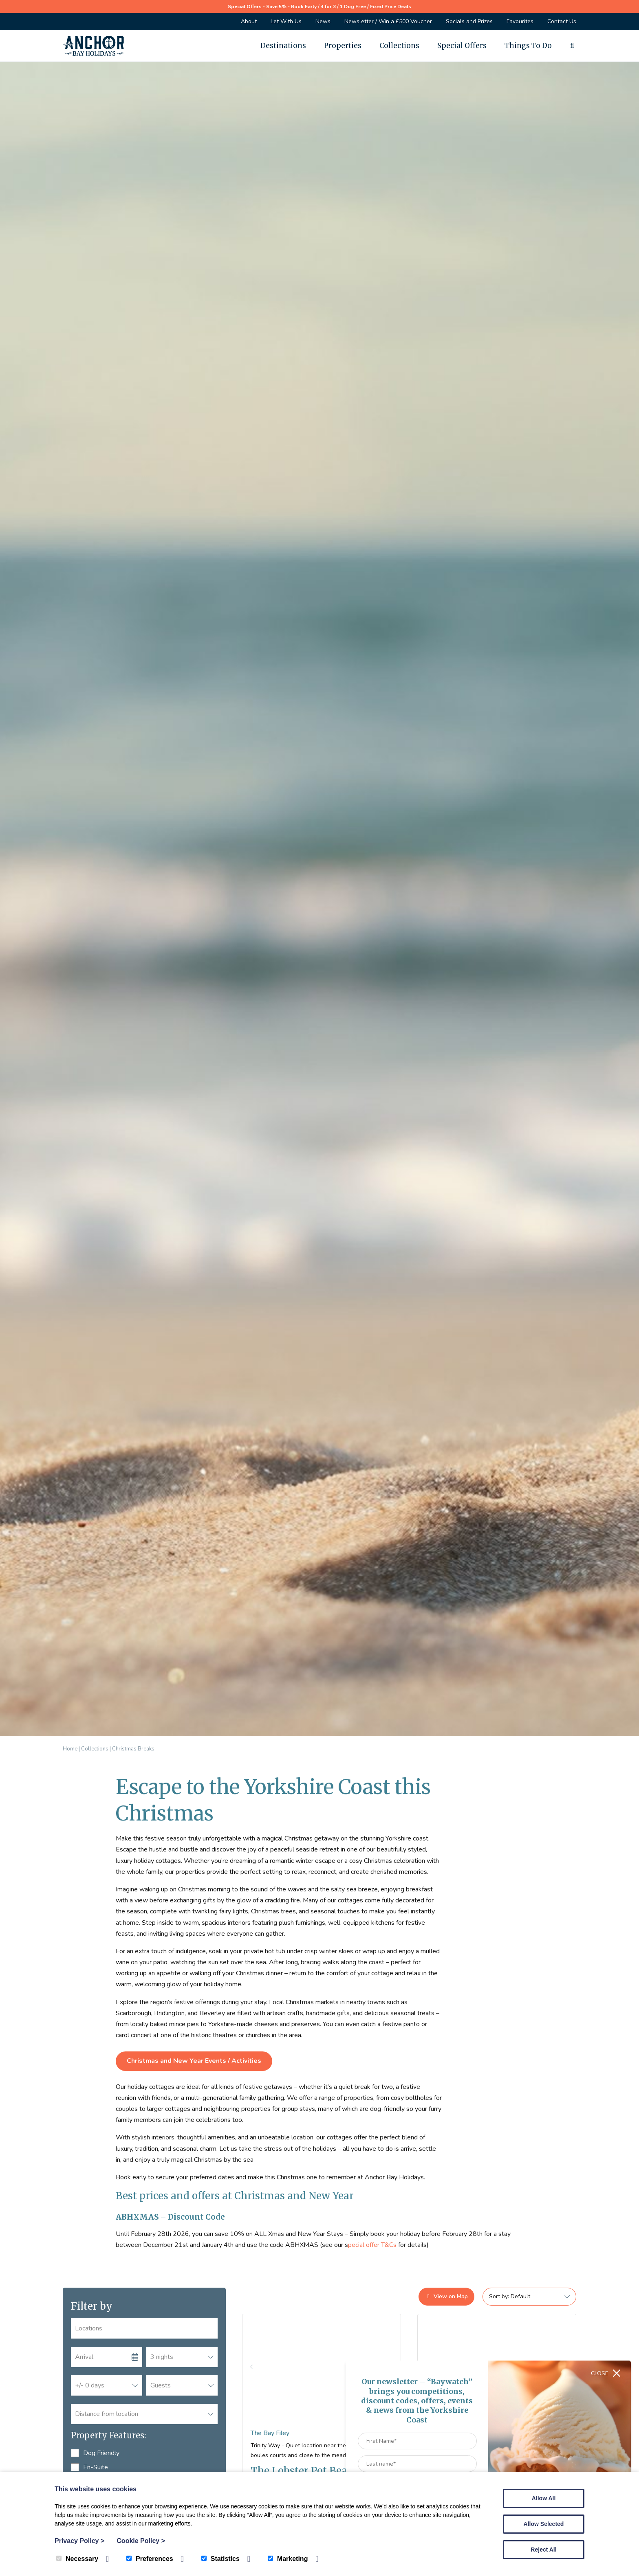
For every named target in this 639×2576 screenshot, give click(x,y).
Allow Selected (544, 2524)
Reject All (543, 2549)
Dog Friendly (95, 2453)
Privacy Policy (79, 2540)
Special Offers (462, 45)
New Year (331, 2195)
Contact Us (561, 21)
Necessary (77, 2558)
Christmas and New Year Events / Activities (194, 2060)
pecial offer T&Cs (372, 2244)
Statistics (220, 2558)
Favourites (520, 21)
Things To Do (528, 45)
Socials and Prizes (469, 21)
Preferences (149, 2558)
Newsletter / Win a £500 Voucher (388, 21)
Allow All (544, 2498)
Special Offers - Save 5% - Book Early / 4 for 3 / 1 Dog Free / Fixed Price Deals (319, 6)
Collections (399, 45)
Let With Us (286, 21)
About (249, 21)
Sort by (498, 2296)
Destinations (283, 45)
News (323, 21)
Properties (342, 45)
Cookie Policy (141, 2540)
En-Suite (89, 2467)
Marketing (288, 2558)
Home (70, 1748)
